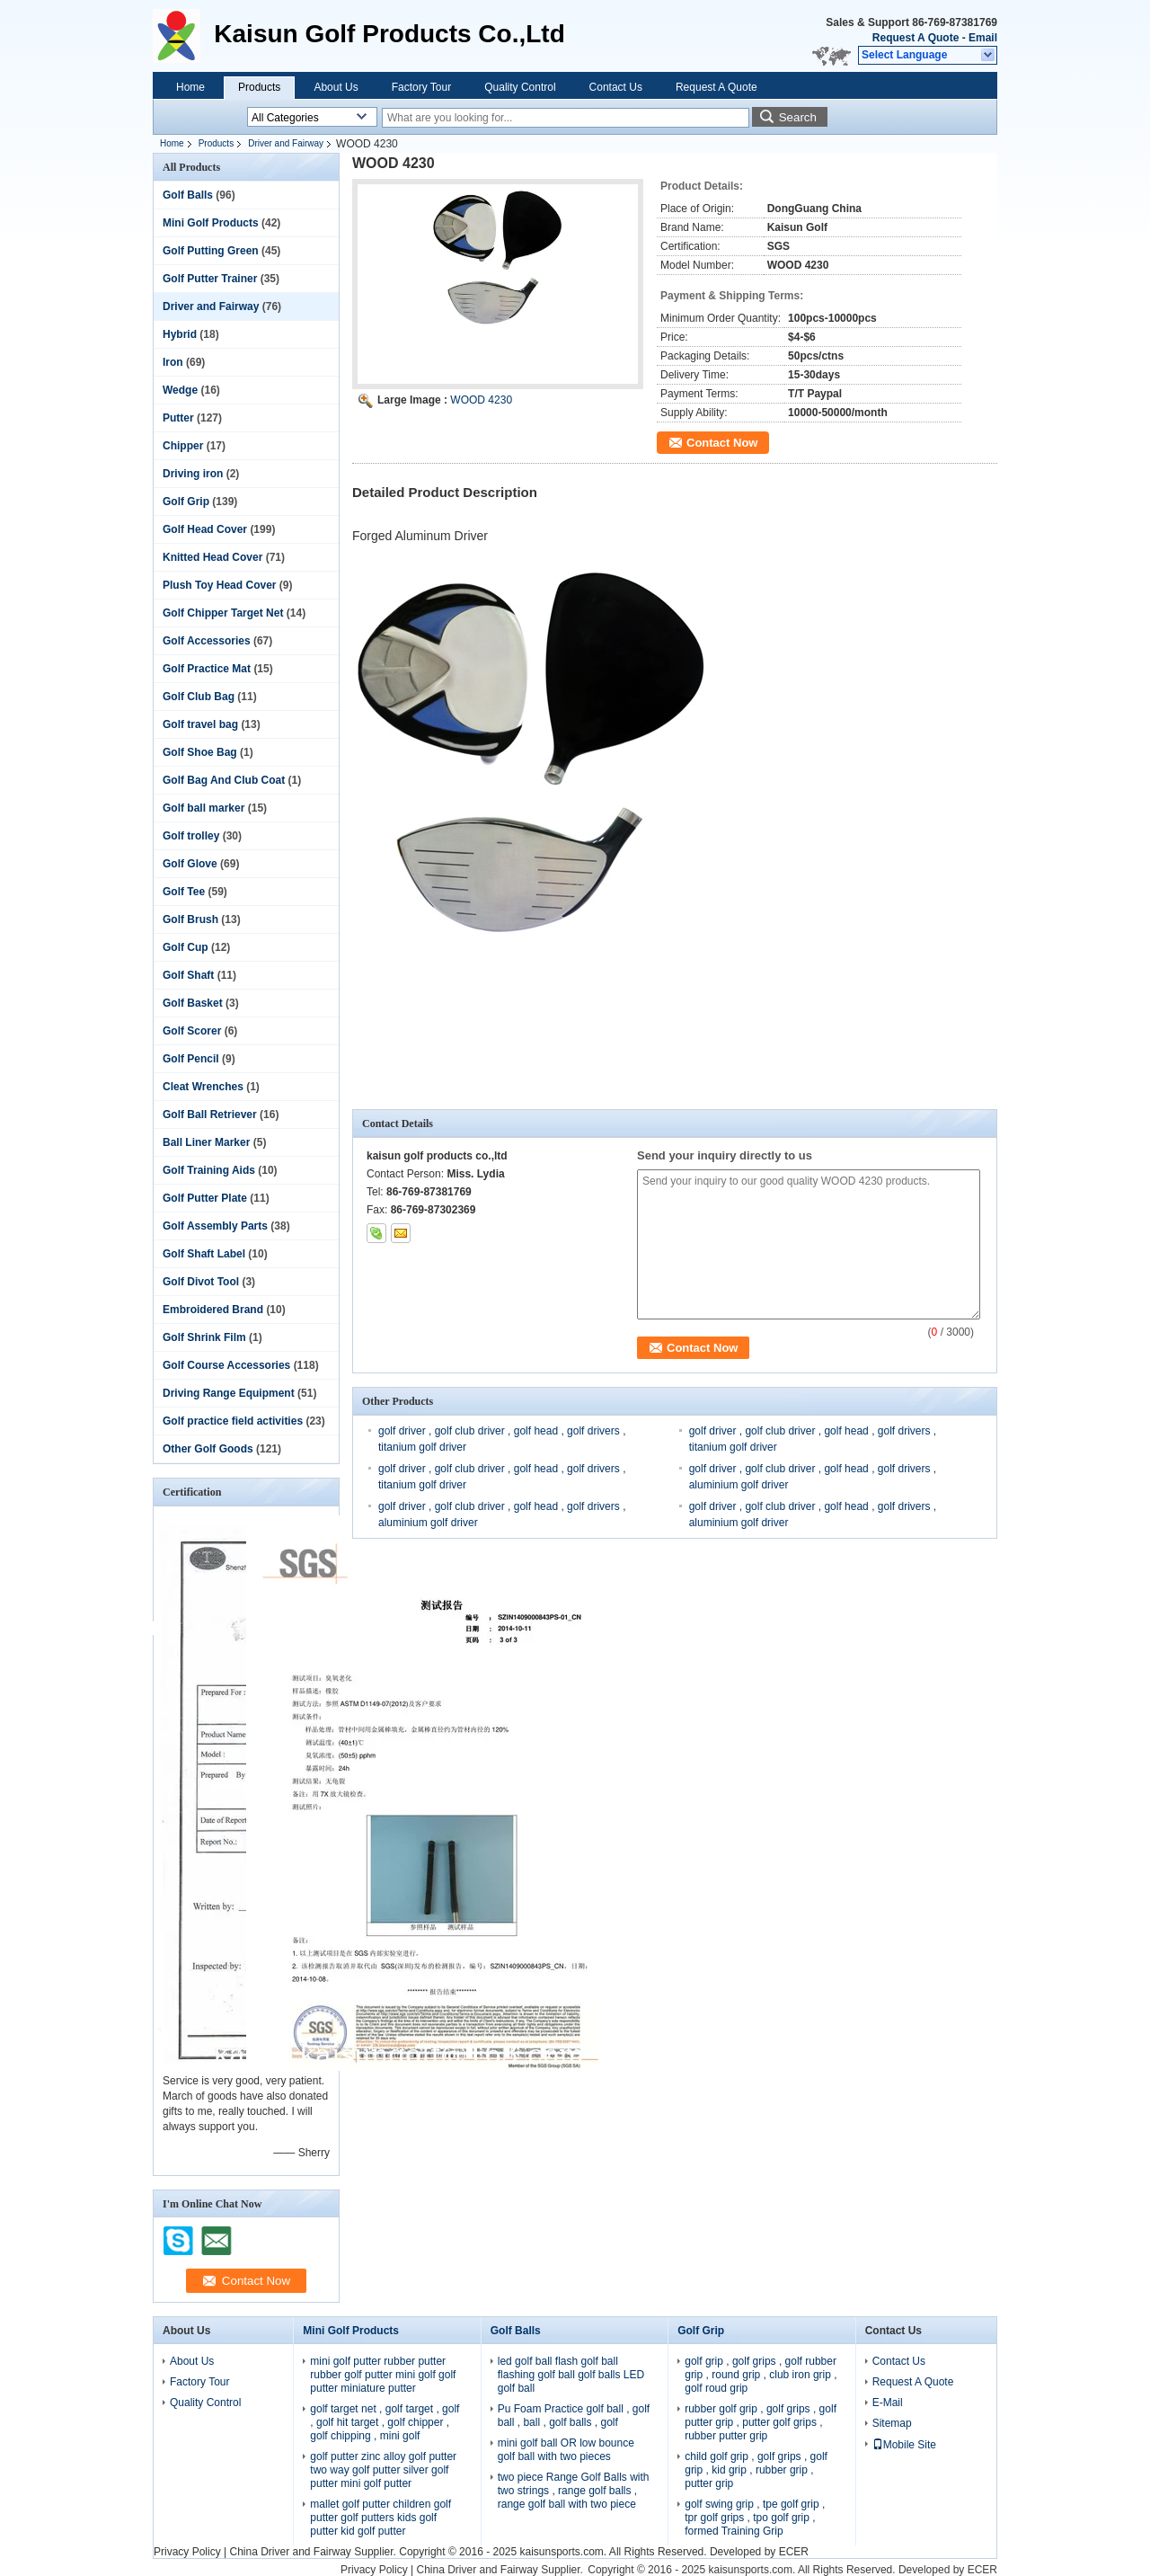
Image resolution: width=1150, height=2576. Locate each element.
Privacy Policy (187, 2551)
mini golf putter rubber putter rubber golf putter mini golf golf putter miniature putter (383, 2374)
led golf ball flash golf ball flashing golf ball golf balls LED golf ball (571, 2374)
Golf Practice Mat (207, 668)
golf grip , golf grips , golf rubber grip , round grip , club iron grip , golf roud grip (760, 2374)
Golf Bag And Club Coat (224, 780)
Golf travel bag (200, 724)
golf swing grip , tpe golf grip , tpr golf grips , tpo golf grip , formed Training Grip (755, 2517)
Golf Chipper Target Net (223, 613)
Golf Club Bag (198, 696)
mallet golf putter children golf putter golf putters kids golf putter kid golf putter (380, 2517)
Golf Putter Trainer (210, 278)
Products (259, 87)
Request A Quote (915, 37)
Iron (173, 362)
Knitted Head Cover (212, 557)
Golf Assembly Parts (215, 1226)
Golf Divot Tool (201, 1281)
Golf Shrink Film (204, 1337)
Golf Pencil (191, 1059)
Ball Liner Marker (206, 1142)
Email (983, 37)
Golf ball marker (203, 808)
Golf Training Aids (209, 1170)
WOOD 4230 (481, 400)
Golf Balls (188, 195)
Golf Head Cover (205, 529)
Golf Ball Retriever (210, 1114)
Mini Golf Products (211, 223)
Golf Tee (184, 891)
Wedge (180, 390)
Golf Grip (186, 501)
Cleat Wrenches (203, 1086)
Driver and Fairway (285, 143)
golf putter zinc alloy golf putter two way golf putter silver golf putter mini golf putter (383, 2470)
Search (798, 117)
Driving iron (193, 473)
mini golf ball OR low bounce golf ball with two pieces (566, 2450)
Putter (178, 418)
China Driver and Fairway (289, 2551)
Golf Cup (185, 947)
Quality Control (519, 87)
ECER (794, 2551)
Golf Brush (190, 919)
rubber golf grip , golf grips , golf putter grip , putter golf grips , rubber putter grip (760, 2422)
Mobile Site (904, 2444)
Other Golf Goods (208, 1449)
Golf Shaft (188, 975)
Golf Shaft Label (204, 1254)
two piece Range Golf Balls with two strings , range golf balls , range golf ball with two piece (574, 2490)
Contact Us (615, 87)
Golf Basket (193, 1003)
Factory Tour (421, 87)
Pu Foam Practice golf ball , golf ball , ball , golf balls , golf (574, 2416)
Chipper (183, 446)
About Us (336, 87)
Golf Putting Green (211, 250)
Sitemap (892, 2423)
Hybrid (180, 334)
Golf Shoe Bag (200, 752)
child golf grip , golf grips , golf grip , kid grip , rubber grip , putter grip (756, 2470)
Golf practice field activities (233, 1421)
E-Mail (887, 2402)
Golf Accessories (207, 641)
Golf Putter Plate (205, 1198)
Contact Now (721, 442)
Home (190, 87)
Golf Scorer (192, 1031)
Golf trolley (191, 836)
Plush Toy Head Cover (219, 585)
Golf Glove (190, 863)
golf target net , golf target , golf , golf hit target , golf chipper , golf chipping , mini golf (384, 2422)
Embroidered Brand (213, 1309)
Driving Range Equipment (229, 1393)
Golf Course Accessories (226, 1365)
